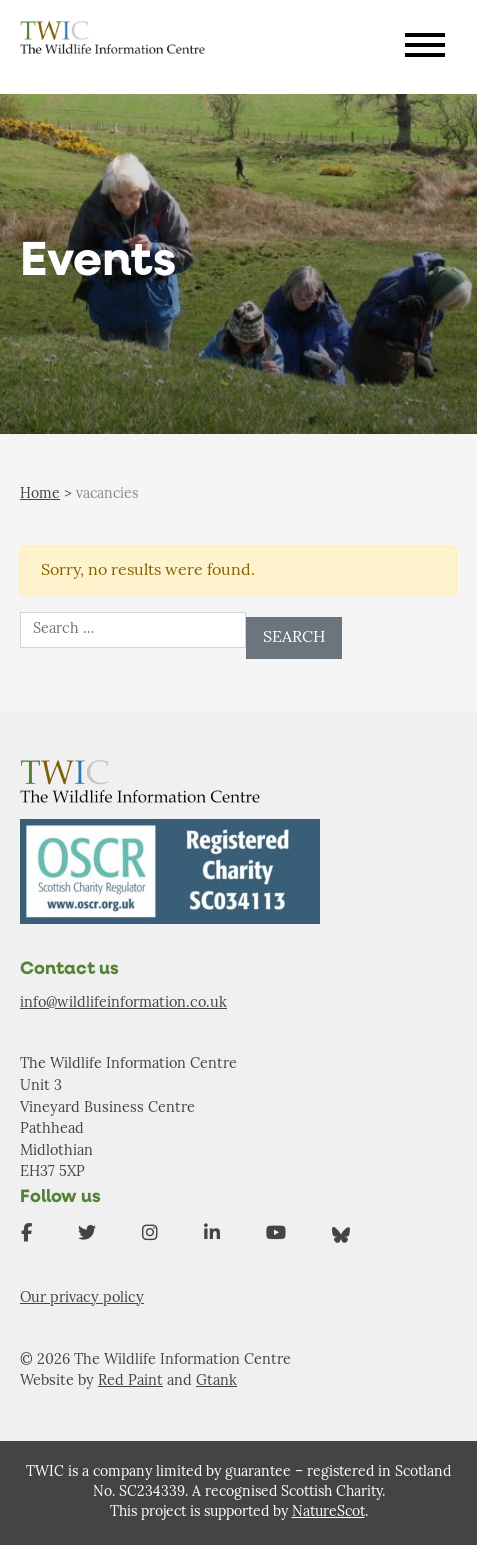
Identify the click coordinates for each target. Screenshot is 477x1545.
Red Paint (130, 1381)
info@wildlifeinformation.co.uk (123, 1003)
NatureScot (328, 1512)
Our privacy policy (82, 1298)
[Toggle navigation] (425, 47)
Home (40, 494)
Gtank (216, 1381)
